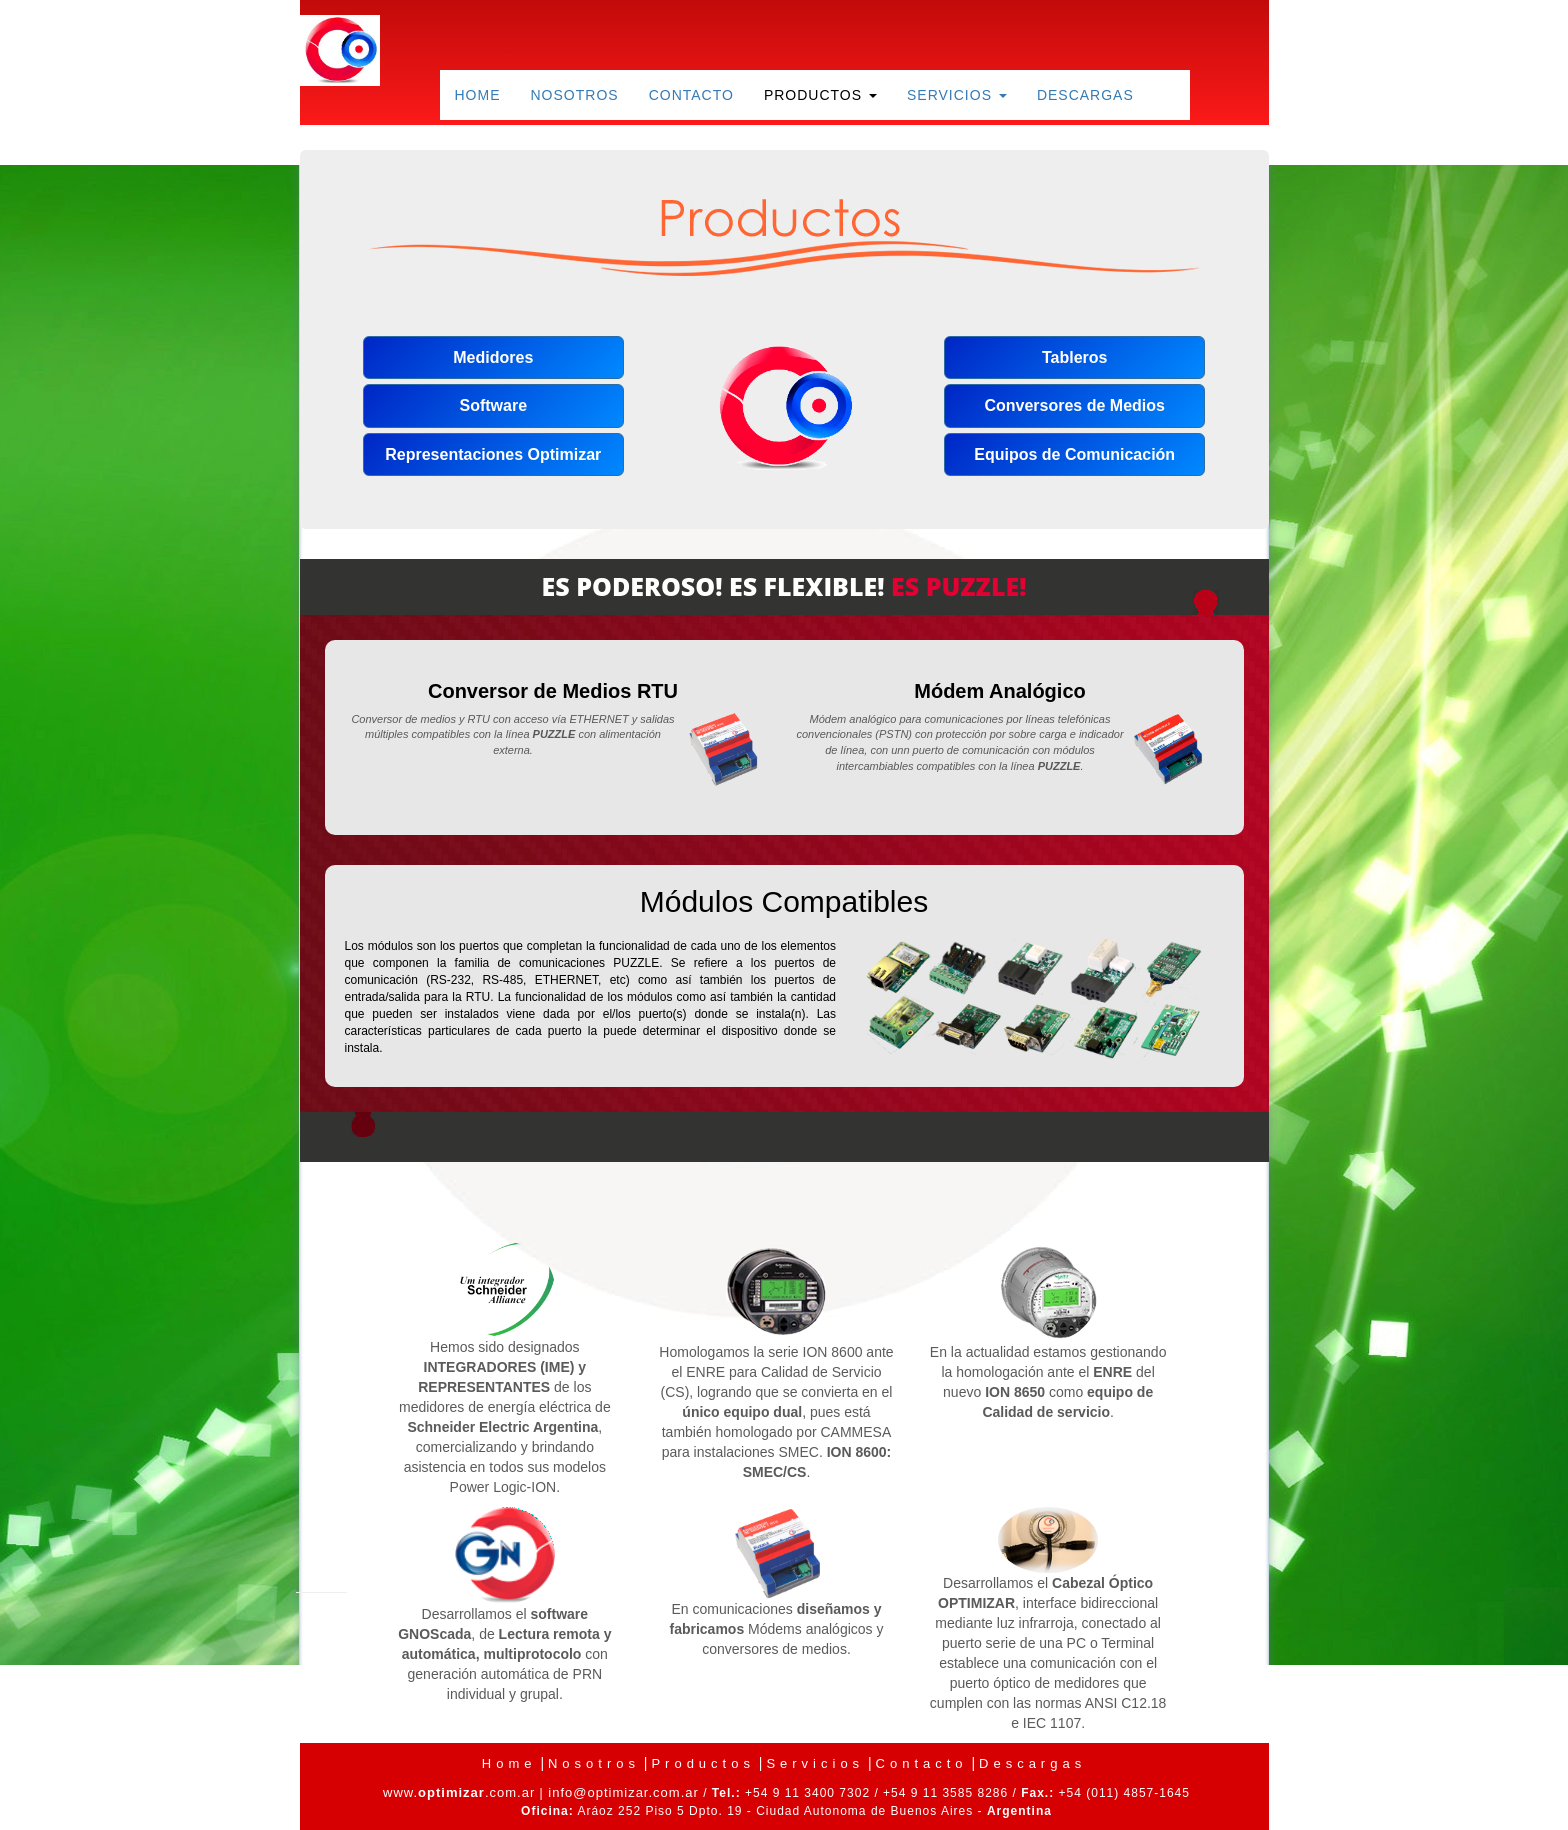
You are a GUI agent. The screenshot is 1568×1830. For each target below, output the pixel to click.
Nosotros (575, 95)
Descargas (1085, 95)
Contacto (691, 95)
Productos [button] (820, 95)
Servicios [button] (957, 95)
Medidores (493, 357)
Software (494, 405)
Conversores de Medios (1074, 405)
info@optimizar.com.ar (621, 1792)
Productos (703, 1763)
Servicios (815, 1763)
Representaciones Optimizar (493, 454)
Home (478, 95)
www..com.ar (459, 1792)
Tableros (1075, 357)
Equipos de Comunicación (1074, 454)
